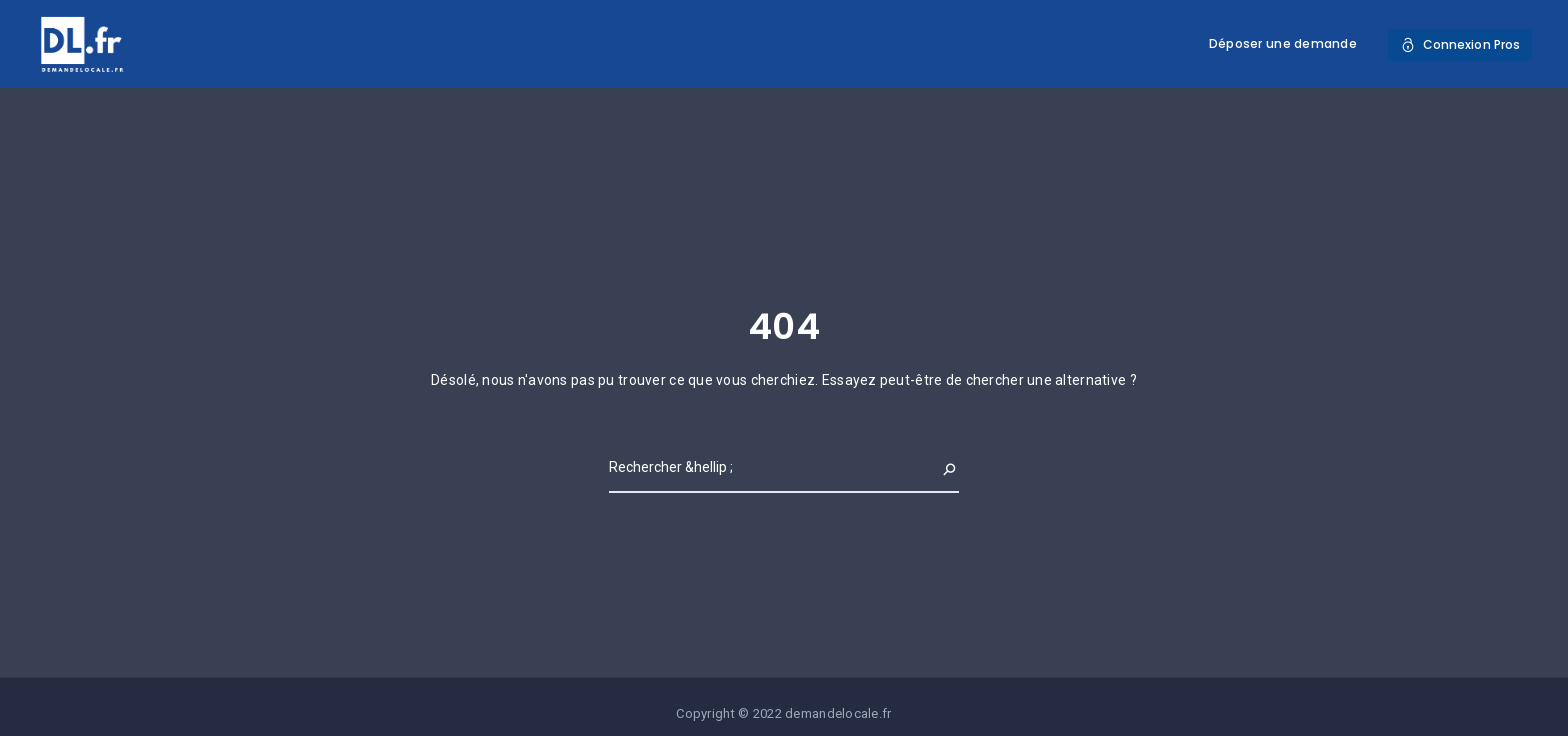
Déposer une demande (1283, 43)
